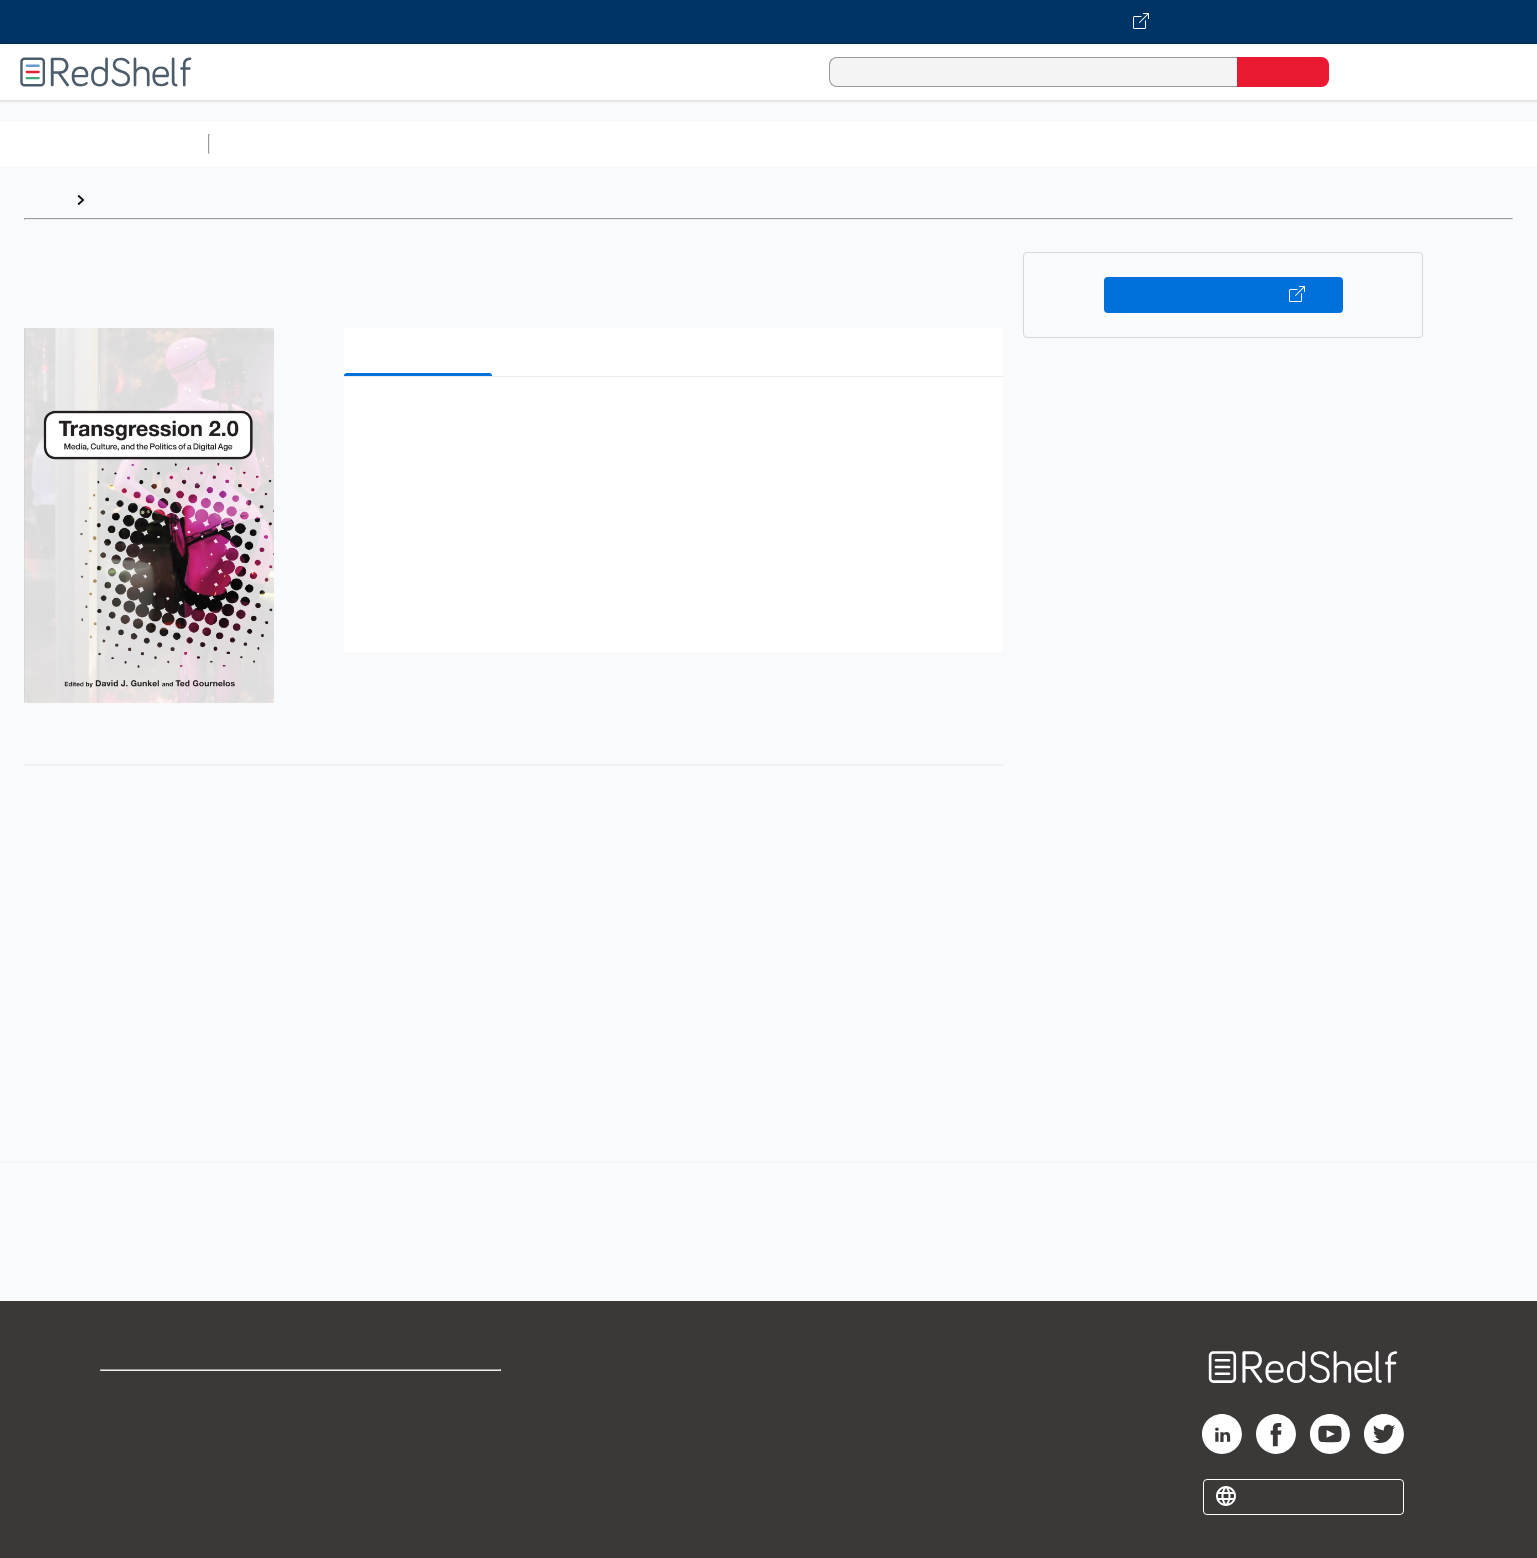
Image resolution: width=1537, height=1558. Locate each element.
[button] (678, 422)
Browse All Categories (104, 143)
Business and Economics (776, 143)
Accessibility (415, 1458)
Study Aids (270, 143)
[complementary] (768, 1210)
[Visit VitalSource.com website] (768, 22)
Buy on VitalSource (1223, 295)
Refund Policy (419, 1426)
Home (45, 199)
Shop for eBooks (164, 1394)
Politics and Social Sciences (985, 143)
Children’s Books (1327, 143)
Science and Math (392, 143)
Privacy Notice (155, 1458)
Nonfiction (1211, 143)
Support (130, 1426)
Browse (123, 199)
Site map (133, 1490)
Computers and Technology (571, 143)
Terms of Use (419, 1394)
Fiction (1130, 143)
